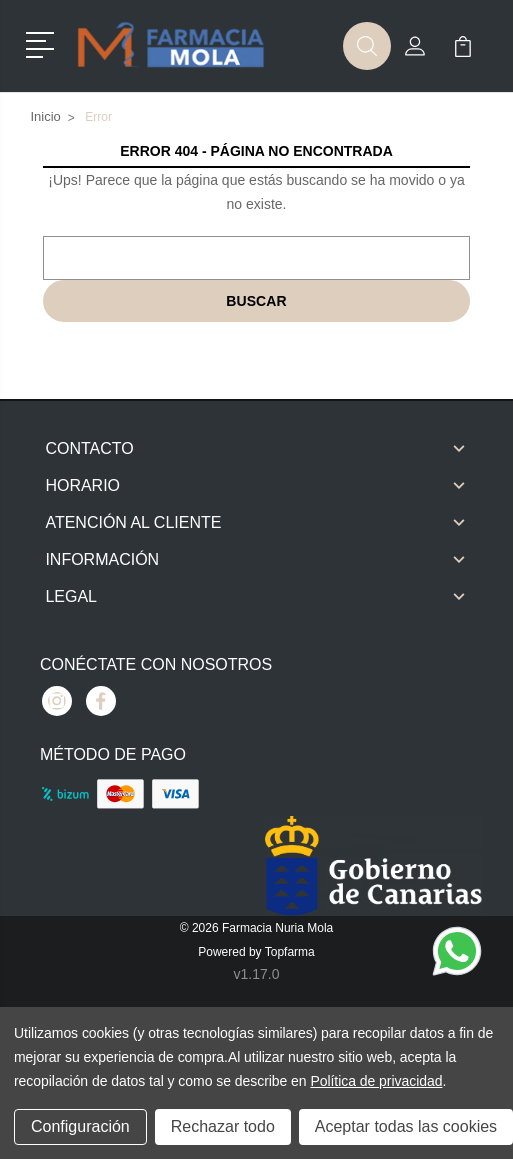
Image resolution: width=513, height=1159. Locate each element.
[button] (43, 43)
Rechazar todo (223, 1126)
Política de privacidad (376, 1081)
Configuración (80, 1126)
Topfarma (290, 952)
